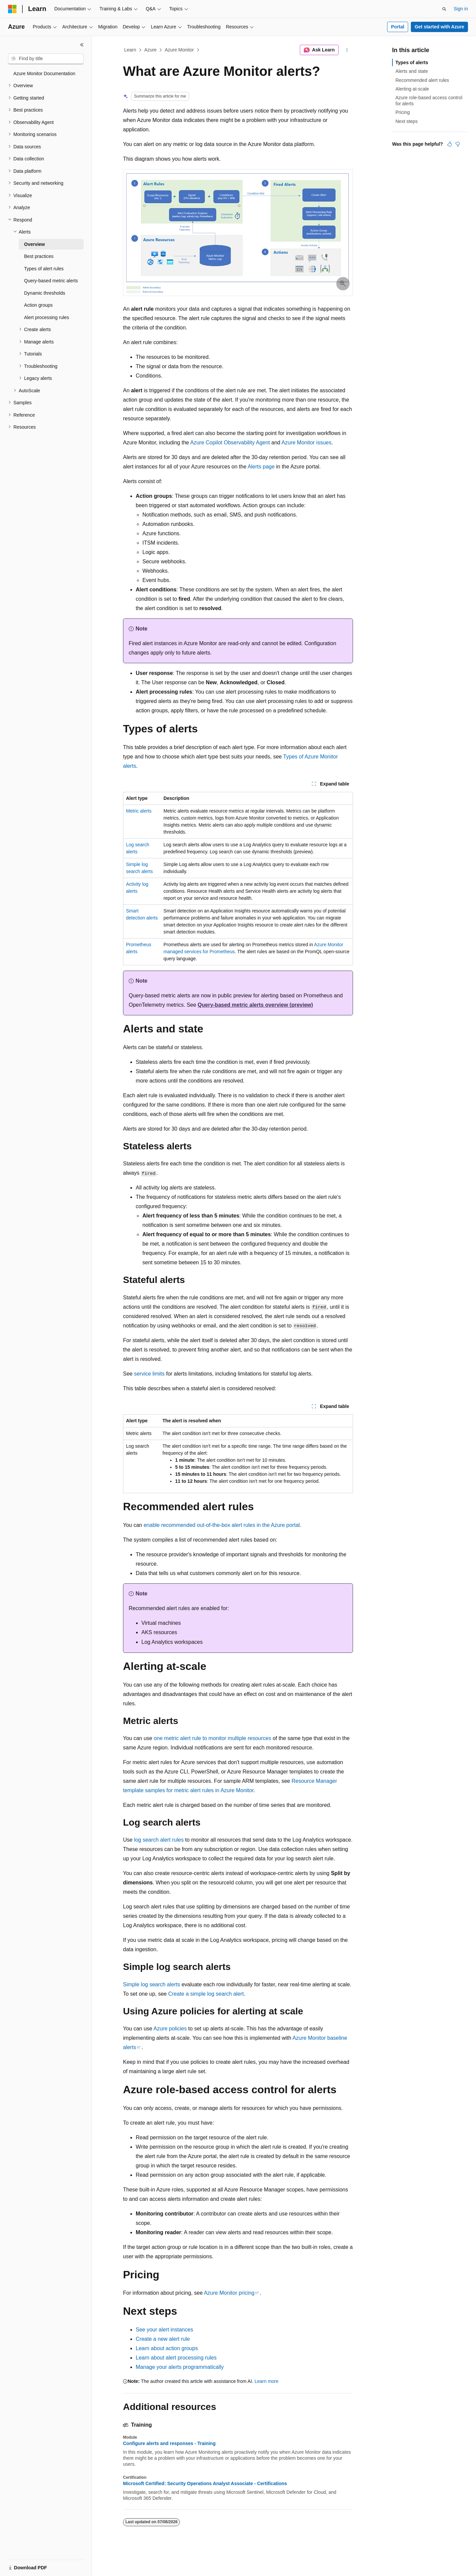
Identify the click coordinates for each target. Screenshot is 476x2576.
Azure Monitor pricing (229, 2293)
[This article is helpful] (450, 144)
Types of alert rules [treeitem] (44, 268)
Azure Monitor (179, 49)
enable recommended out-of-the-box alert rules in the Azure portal (222, 1525)
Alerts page (261, 466)
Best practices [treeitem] (38, 256)
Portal (397, 26)
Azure (150, 49)
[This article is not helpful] (458, 144)
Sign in (461, 8)
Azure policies (170, 2028)
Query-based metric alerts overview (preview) (255, 1005)
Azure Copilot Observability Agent (230, 442)
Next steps (406, 121)
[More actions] (347, 50)
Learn (130, 49)
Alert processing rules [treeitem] (46, 317)
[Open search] (444, 9)
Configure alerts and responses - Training (169, 2443)
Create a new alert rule (163, 2339)
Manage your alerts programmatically (180, 2367)
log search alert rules (159, 1840)
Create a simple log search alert (206, 1994)
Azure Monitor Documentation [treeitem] (44, 73)
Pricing (402, 112)
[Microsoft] (12, 9)
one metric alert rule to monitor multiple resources (212, 1738)
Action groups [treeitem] (38, 305)
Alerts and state (411, 71)
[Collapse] (82, 45)
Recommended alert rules (422, 80)
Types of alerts (411, 62)
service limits (149, 1374)
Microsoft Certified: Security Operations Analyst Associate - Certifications (205, 2483)
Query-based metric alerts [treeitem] (51, 280)
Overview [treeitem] (34, 244)
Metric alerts (138, 811)
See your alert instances (164, 2329)
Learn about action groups (167, 2348)
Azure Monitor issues (306, 442)
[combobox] (46, 58)
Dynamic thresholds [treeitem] (44, 293)
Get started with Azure (439, 26)
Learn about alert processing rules (176, 2357)
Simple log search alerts (151, 1984)
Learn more (266, 2381)
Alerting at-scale (412, 89)
